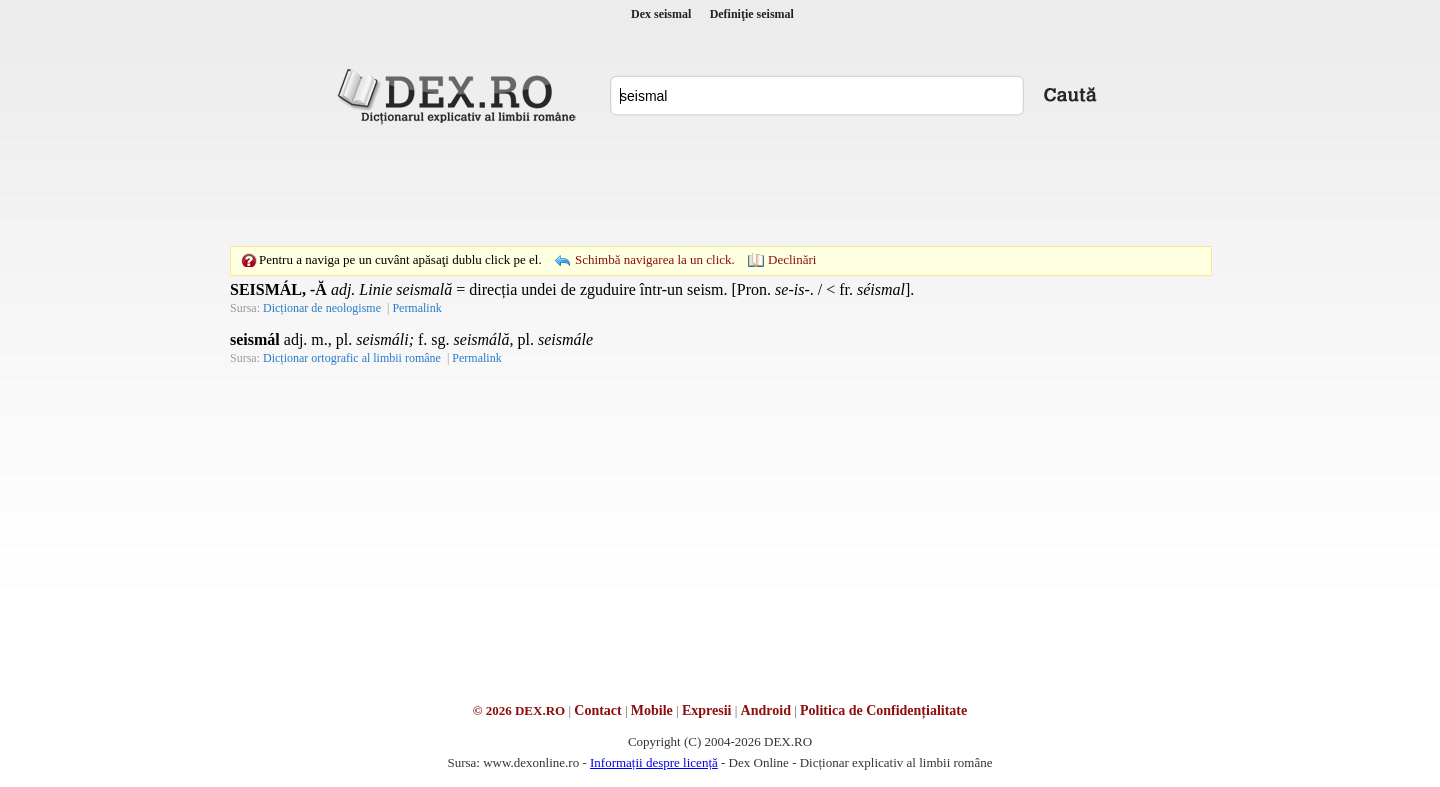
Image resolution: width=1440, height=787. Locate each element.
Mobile (652, 710)
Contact (597, 710)
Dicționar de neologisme (322, 308)
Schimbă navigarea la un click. (655, 259)
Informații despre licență (654, 762)
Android (766, 710)
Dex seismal (661, 14)
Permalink (416, 308)
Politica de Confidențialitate (883, 710)
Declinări (792, 259)
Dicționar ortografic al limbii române (352, 358)
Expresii (707, 710)
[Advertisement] (720, 185)
